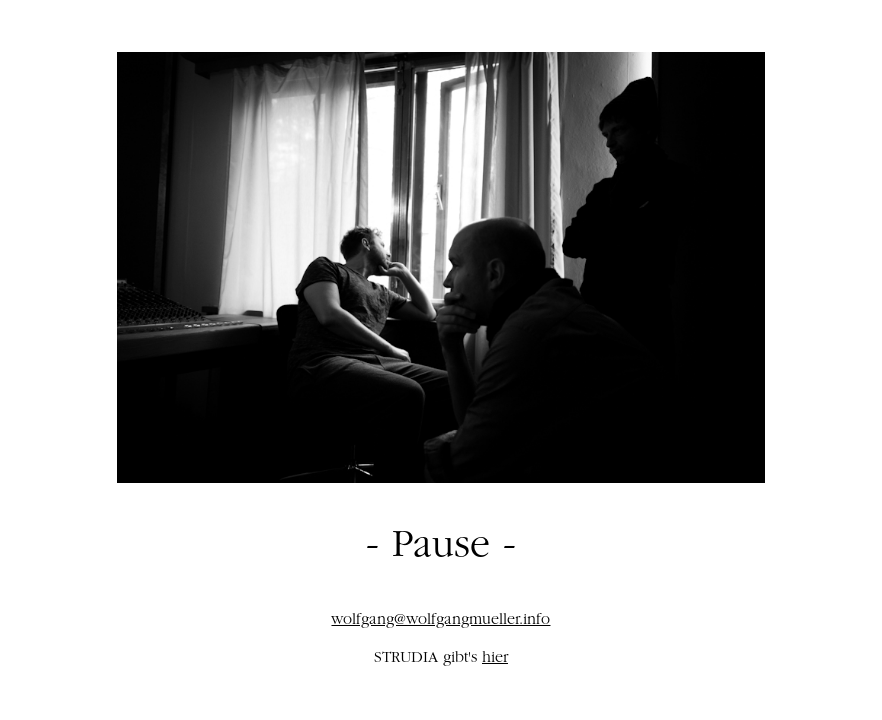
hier (495, 659)
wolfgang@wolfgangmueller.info (440, 621)
